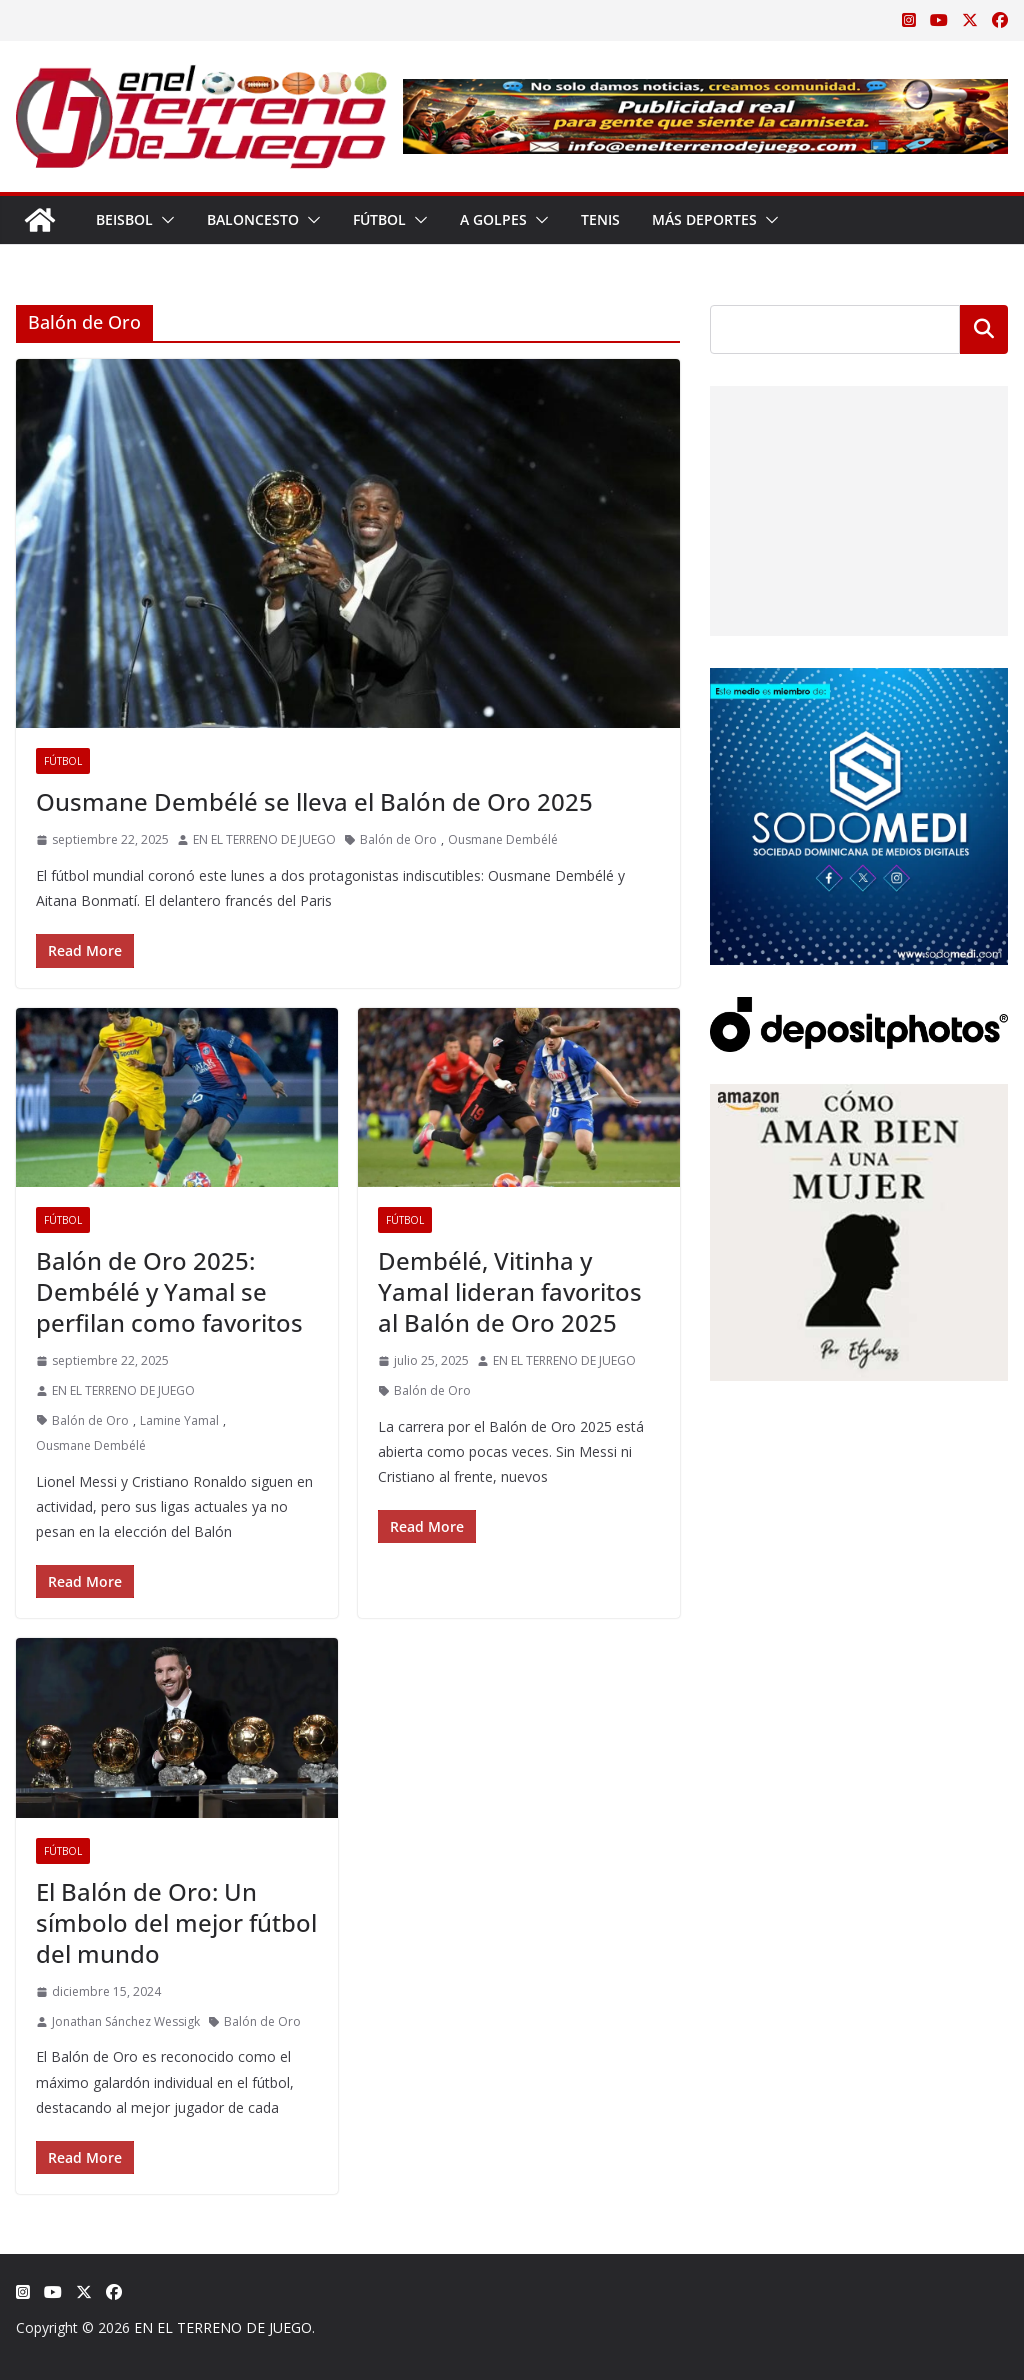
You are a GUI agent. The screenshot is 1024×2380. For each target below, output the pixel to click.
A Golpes (493, 219)
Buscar (984, 329)
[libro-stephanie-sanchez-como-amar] (859, 1096)
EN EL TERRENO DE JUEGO (264, 839)
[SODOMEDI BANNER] (859, 680)
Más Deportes (704, 219)
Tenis (600, 219)
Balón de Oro (398, 839)
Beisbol (124, 219)
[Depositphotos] (859, 1009)
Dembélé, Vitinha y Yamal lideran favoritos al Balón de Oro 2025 (510, 1291)
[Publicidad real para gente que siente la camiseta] (705, 93)
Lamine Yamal (179, 1420)
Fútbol (379, 219)
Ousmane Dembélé (503, 839)
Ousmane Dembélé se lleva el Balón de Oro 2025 (314, 801)
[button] (164, 220)
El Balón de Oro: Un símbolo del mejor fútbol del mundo (176, 1922)
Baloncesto (253, 219)
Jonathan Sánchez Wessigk (126, 2021)
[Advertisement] (854, 511)
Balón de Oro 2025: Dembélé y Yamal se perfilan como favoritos (169, 1291)
